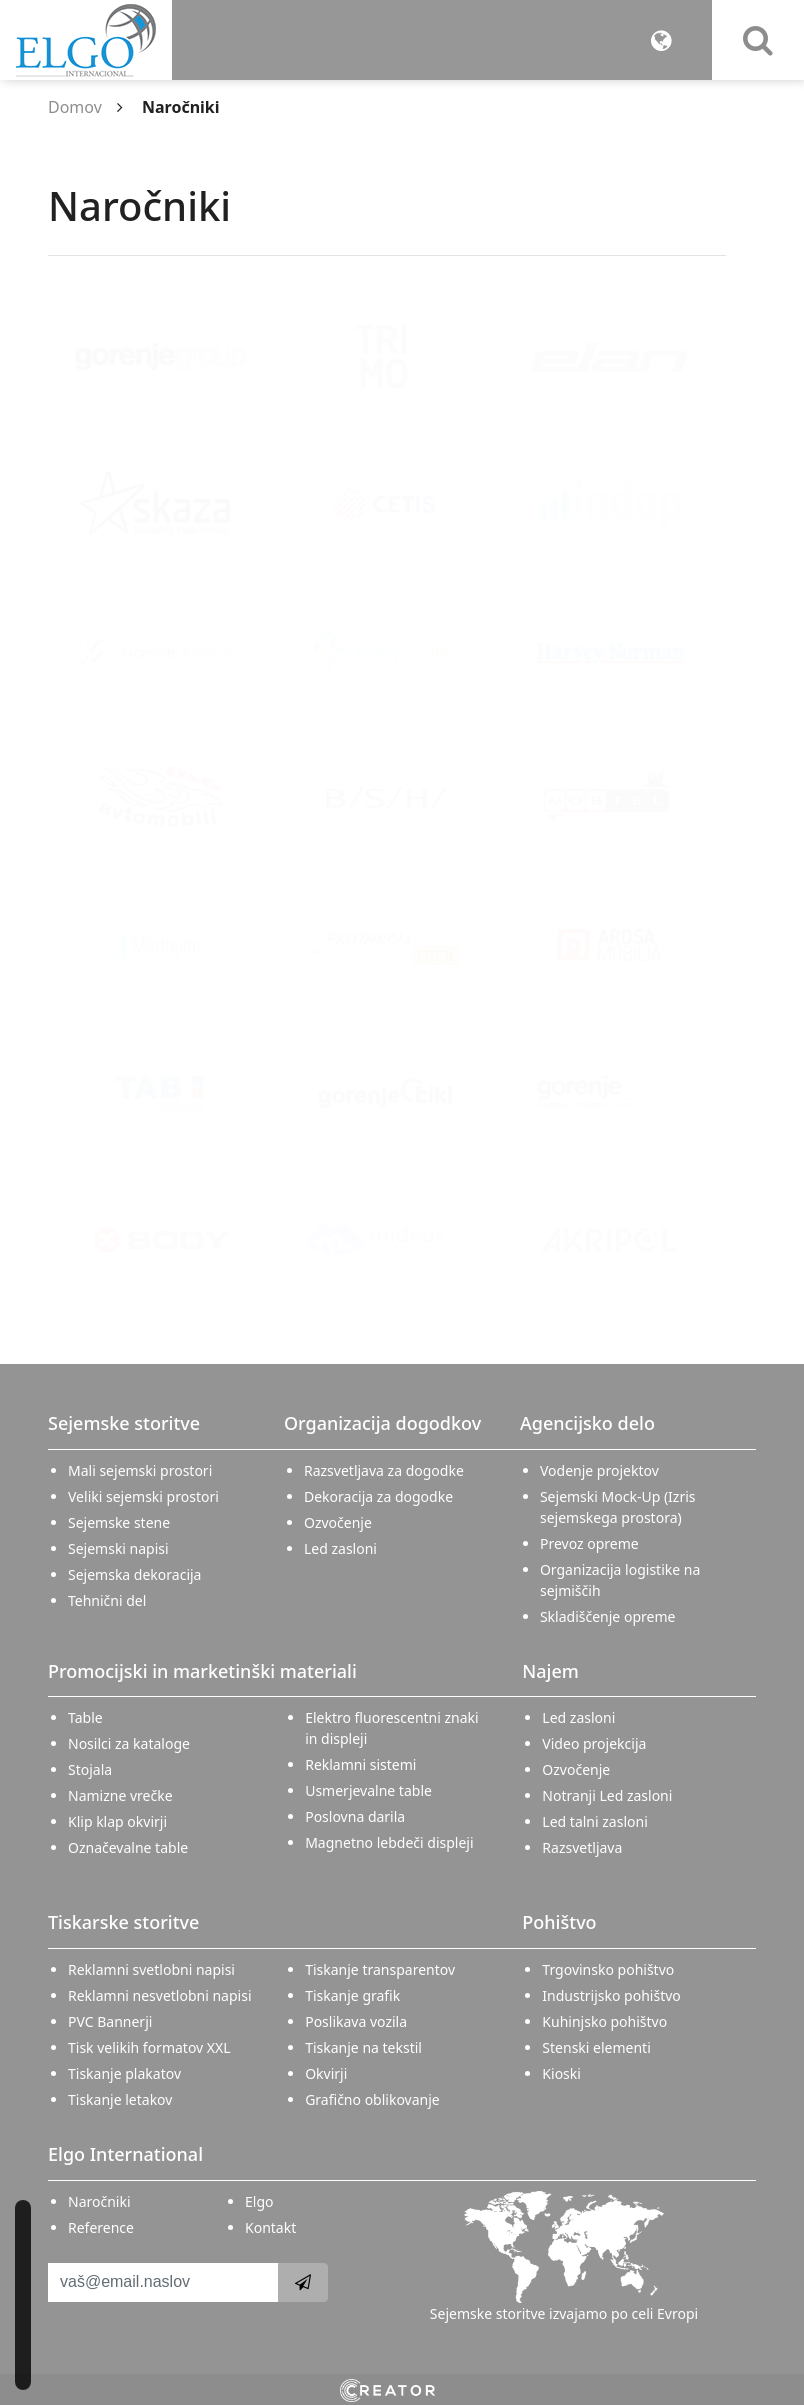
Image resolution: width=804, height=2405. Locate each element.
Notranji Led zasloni (607, 1795)
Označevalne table (128, 1847)
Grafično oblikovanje (372, 2099)
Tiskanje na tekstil (363, 2047)
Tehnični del (107, 1600)
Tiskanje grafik (352, 1995)
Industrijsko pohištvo (611, 1995)
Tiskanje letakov (120, 2099)
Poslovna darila (355, 1816)
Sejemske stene (119, 1522)
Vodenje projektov (599, 1470)
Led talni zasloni (594, 1821)
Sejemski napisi (118, 1548)
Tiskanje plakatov (124, 2073)
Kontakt (270, 2227)
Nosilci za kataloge (129, 1743)
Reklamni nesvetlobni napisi (160, 1995)
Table (85, 1717)
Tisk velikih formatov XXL (149, 2047)
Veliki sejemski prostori (143, 1496)
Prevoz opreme (589, 1543)
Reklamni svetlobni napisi (151, 1969)
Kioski (561, 2073)
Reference (101, 2227)
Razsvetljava (582, 1847)
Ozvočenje (338, 1522)
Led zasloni (340, 1548)
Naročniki (99, 2201)
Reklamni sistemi (360, 1764)
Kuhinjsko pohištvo (604, 2021)
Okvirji (326, 2073)
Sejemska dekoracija (134, 1574)
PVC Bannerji (110, 2021)
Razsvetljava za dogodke (384, 1470)
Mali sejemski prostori (140, 1470)
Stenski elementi (596, 2047)
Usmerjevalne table (368, 1790)
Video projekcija (594, 1743)
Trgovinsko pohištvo (608, 1969)
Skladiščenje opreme (607, 1616)
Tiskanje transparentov (380, 1969)
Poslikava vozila (356, 2021)
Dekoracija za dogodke (378, 1496)
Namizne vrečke (120, 1795)
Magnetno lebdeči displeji (389, 1842)
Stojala (90, 1769)
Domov (75, 107)
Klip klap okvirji (117, 1821)
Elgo (259, 2201)
